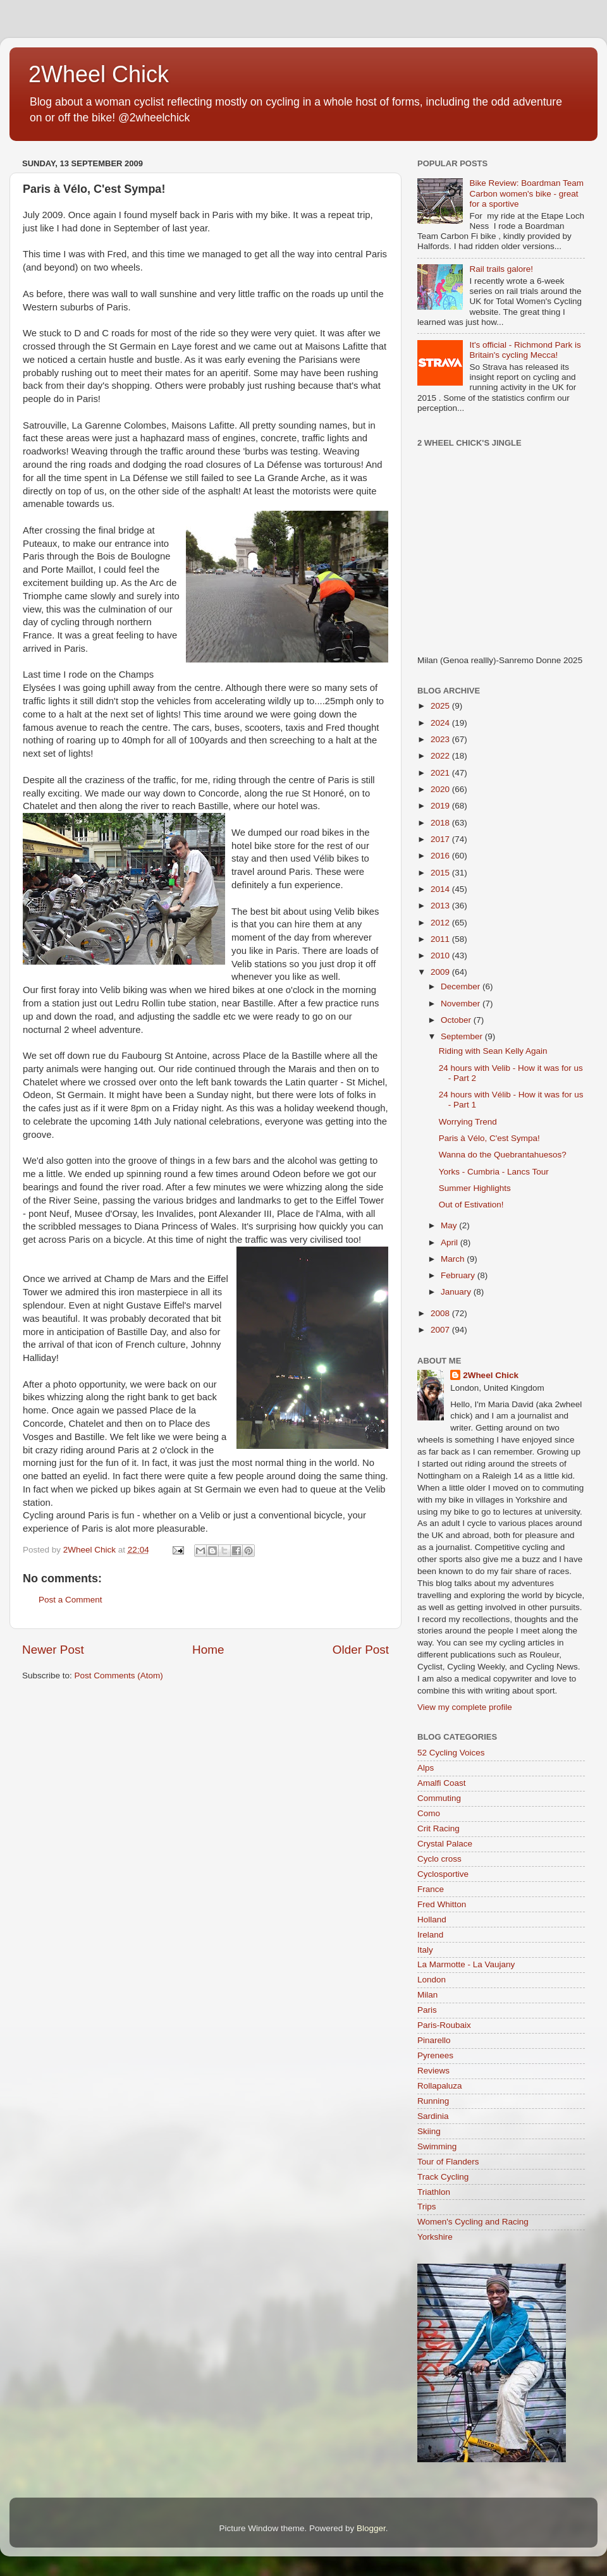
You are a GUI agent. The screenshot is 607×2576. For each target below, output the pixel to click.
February (459, 1275)
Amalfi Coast (441, 1783)
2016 (441, 855)
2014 (441, 889)
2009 (441, 972)
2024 (441, 723)
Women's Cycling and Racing (473, 2221)
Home (208, 1649)
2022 (441, 755)
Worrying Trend (468, 1121)
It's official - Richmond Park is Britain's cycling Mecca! (524, 350)
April (450, 1242)
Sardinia (433, 2116)
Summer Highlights (475, 1188)
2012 (441, 922)
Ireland (430, 1934)
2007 (441, 1329)
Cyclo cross (439, 1859)
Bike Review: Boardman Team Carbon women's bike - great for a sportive (526, 193)
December (461, 986)
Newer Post (53, 1649)
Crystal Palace (444, 1843)
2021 (441, 773)
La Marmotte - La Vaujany (466, 1964)
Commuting (439, 1798)
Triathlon (433, 2192)
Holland (431, 1919)
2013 (441, 905)
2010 (441, 955)
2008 (441, 1313)
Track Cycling (443, 2177)
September (463, 1036)
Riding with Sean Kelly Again (493, 1051)
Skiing (429, 2131)
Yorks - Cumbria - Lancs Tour (494, 1171)
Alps (425, 1768)
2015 (441, 872)
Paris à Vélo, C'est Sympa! (489, 1138)
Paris (427, 2010)
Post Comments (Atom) (119, 1675)
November (461, 1003)
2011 (441, 939)
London (431, 1979)
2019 (441, 805)
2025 (441, 706)
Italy (425, 1950)
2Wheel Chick (98, 74)
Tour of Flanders (448, 2161)
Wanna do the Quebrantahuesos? (503, 1154)
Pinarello (434, 2040)
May (450, 1225)
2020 (441, 789)
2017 (441, 839)
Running (433, 2101)
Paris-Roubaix (444, 2025)
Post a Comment (70, 1599)
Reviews (433, 2070)
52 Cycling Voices (451, 1752)
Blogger (371, 2528)
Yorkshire (435, 2237)
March (454, 1259)
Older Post (361, 1649)
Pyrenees (435, 2055)
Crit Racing (438, 1828)
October (457, 1020)
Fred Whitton (441, 1904)
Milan (427, 1994)
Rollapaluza (439, 2086)
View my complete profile (464, 1707)
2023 (441, 739)
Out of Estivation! (471, 1204)
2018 (441, 822)
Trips (426, 2206)
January (457, 1292)
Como (428, 1813)
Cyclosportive (443, 1874)
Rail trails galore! (501, 269)
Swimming (437, 2146)
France (430, 1889)
